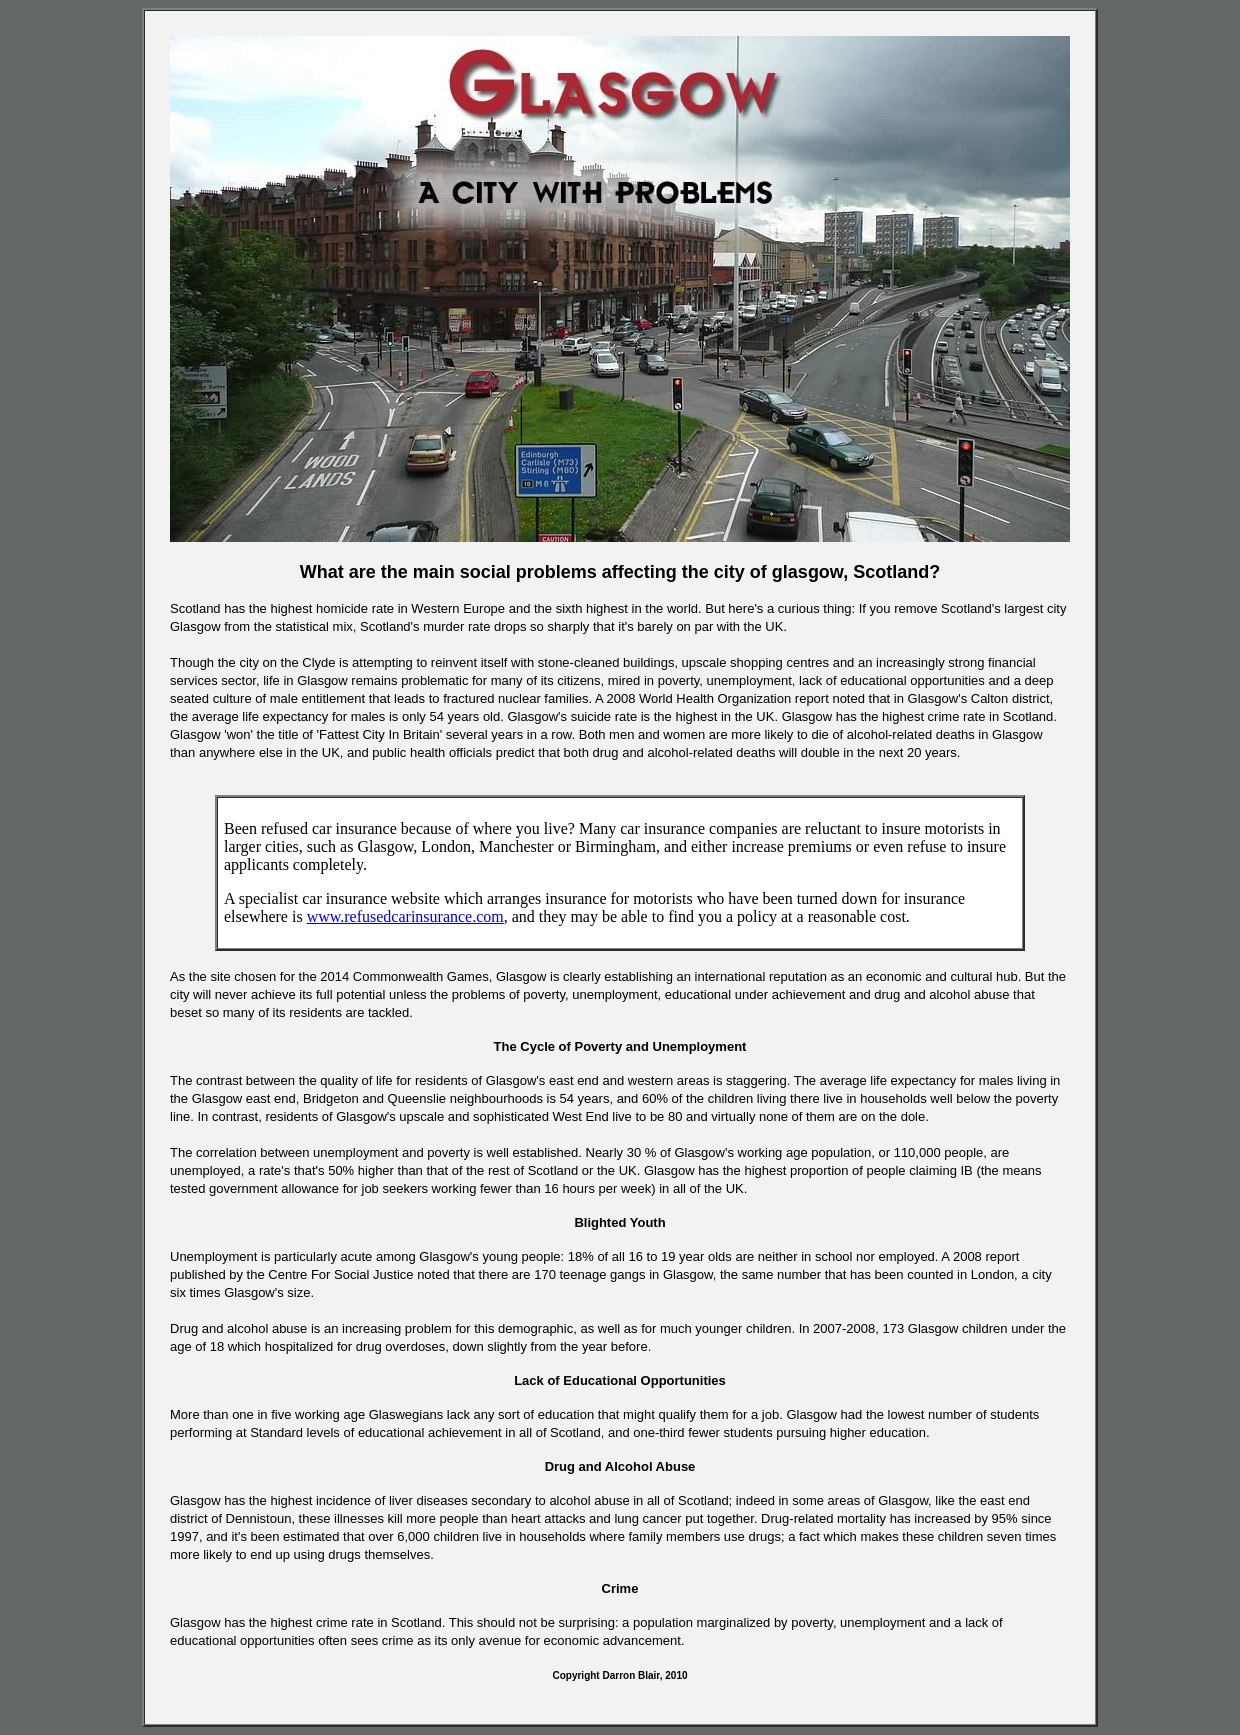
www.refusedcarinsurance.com (405, 916)
